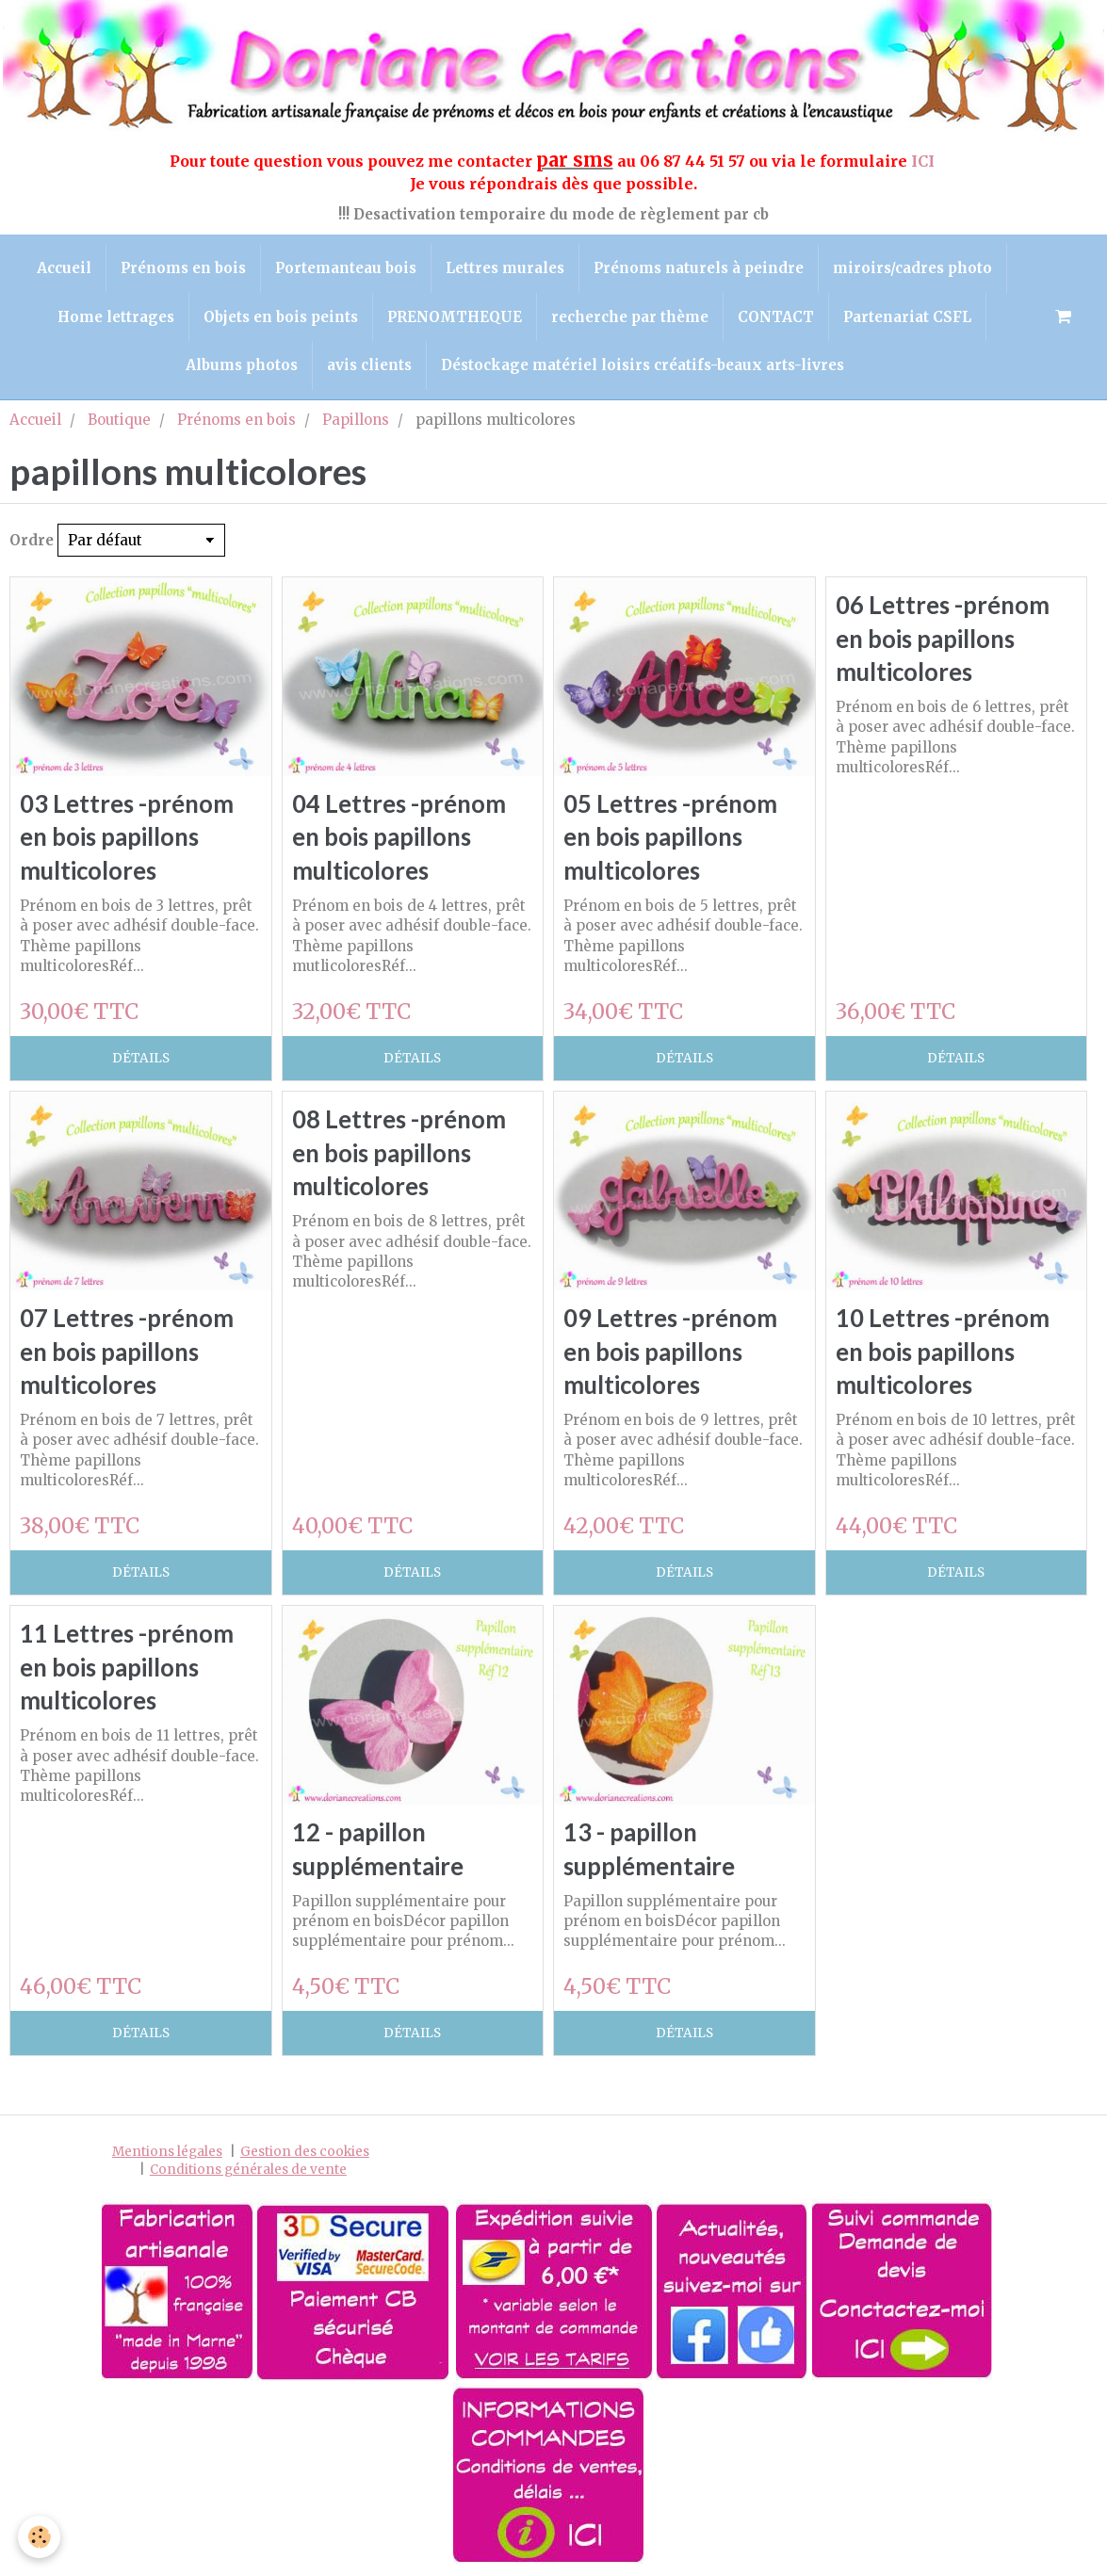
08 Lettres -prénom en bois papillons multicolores (399, 1153)
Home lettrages (115, 317)
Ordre (31, 540)
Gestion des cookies (304, 2152)
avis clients (369, 365)
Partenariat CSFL (907, 317)
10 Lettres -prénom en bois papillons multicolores (943, 1351)
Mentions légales (167, 2152)
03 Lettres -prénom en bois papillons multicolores (127, 836)
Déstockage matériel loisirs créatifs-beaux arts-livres (642, 365)
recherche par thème (629, 317)
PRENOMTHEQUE (454, 317)
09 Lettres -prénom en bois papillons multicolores (670, 1351)
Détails (141, 1058)
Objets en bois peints (280, 317)
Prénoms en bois (183, 268)
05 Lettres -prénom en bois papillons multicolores (670, 836)
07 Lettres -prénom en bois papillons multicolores (127, 1351)
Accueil (64, 268)
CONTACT (776, 317)
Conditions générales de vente (248, 2171)
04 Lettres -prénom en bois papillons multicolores (399, 836)
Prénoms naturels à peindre (699, 268)
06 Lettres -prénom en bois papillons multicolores (943, 639)
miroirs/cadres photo (912, 268)
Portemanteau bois (345, 268)
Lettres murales (505, 268)
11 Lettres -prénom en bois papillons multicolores (127, 1667)
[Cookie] (40, 2537)
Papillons (355, 420)
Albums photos (242, 365)
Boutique (119, 420)
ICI (924, 161)
